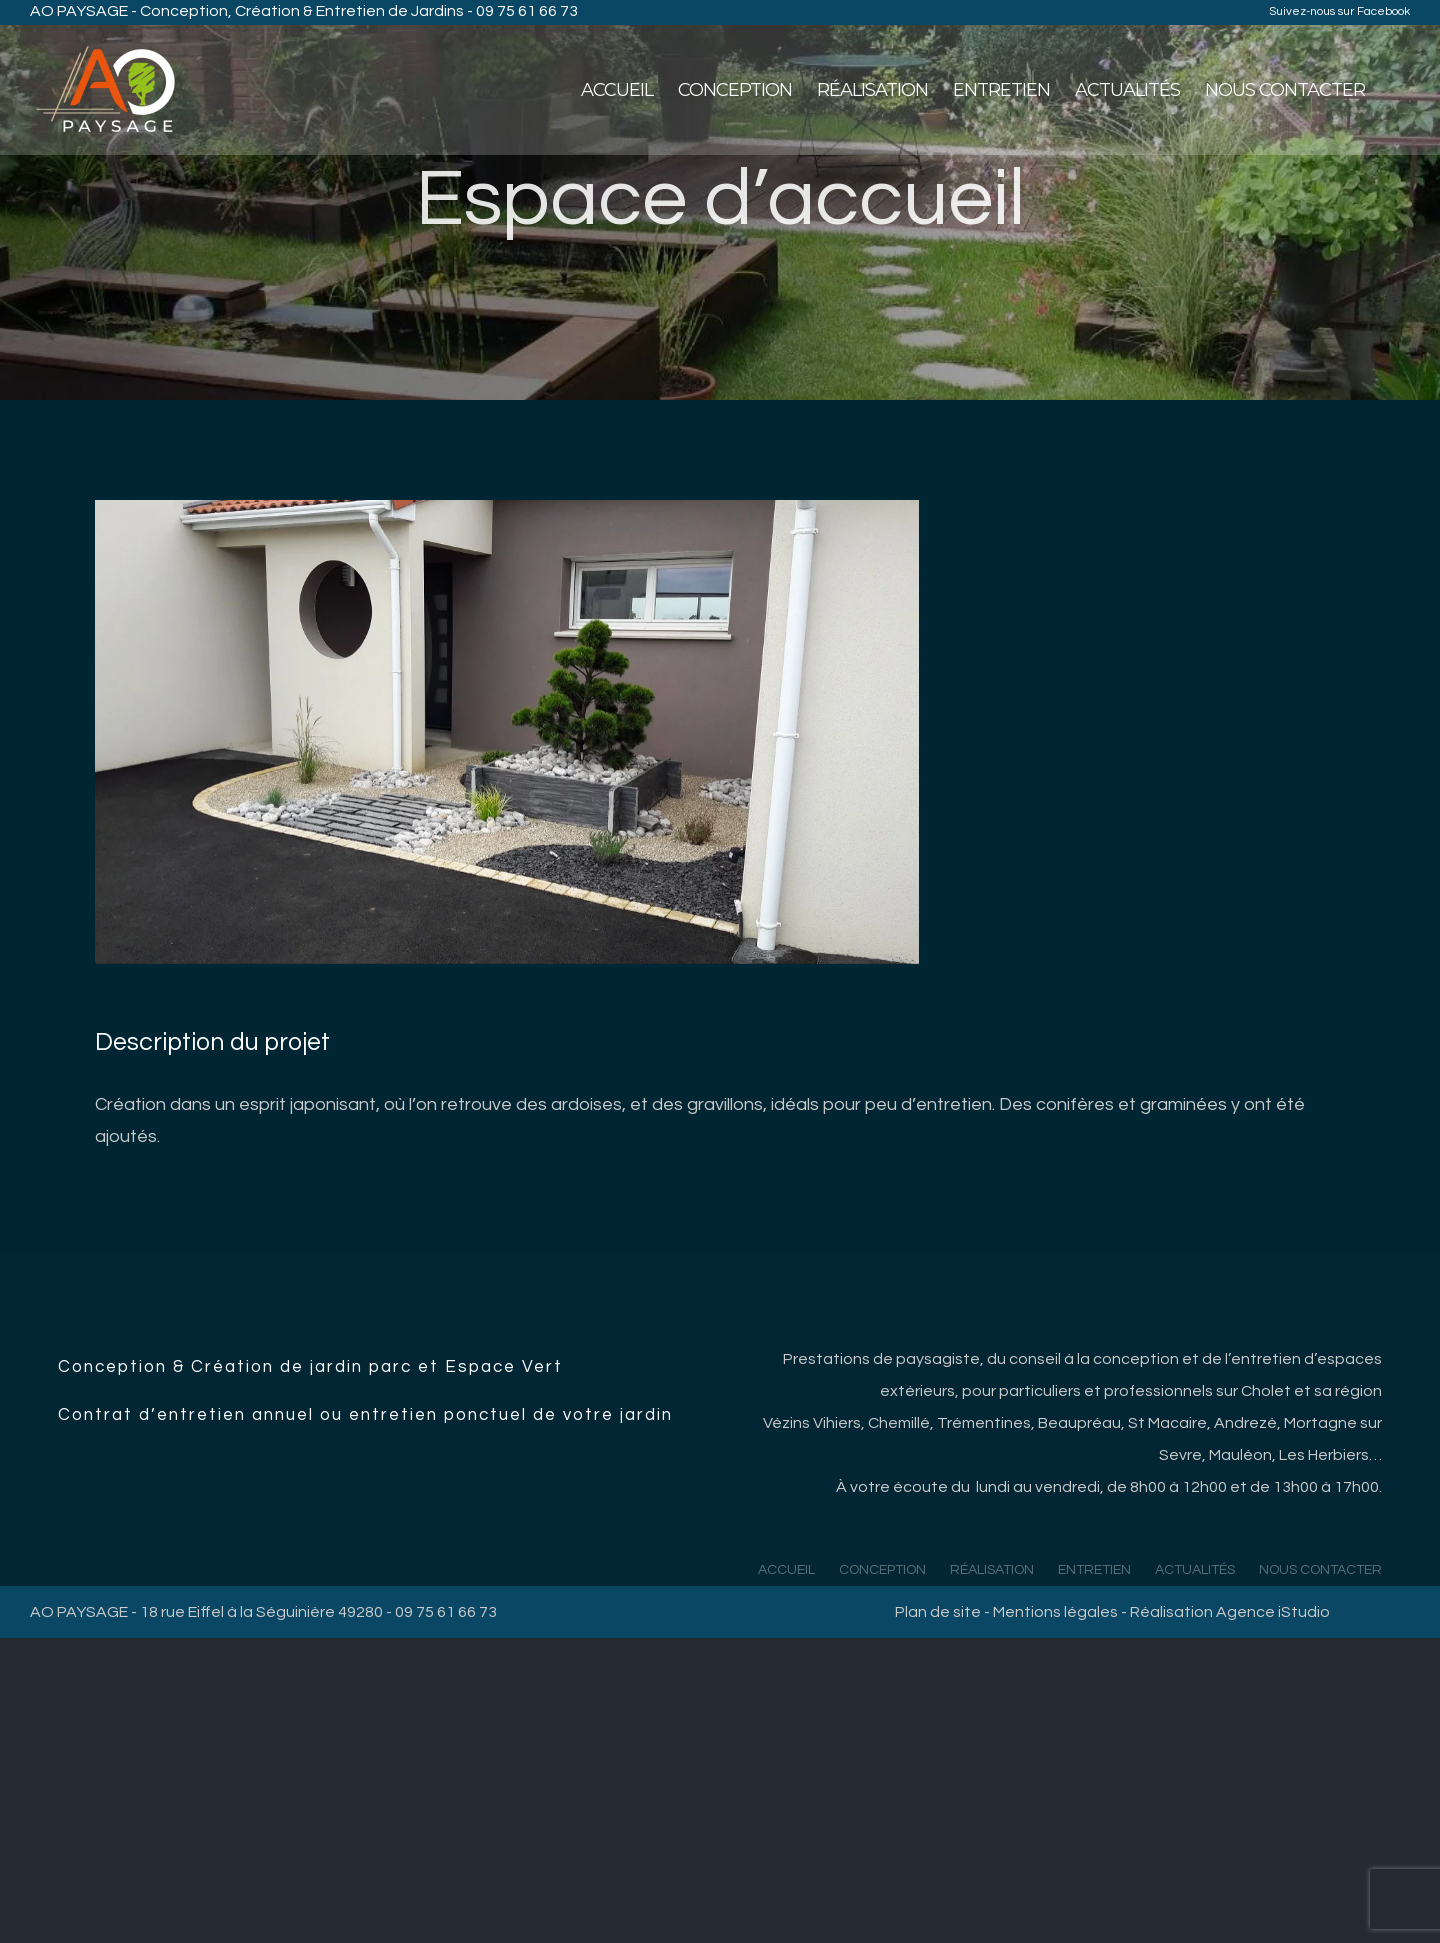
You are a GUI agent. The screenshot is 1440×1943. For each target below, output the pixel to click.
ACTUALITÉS (1195, 1570)
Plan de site (938, 1612)
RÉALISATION (992, 1570)
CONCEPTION (882, 1570)
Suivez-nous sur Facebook (1339, 11)
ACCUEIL (786, 1570)
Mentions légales (1055, 1612)
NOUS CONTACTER (1320, 1570)
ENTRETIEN (1094, 1570)
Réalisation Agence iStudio (1230, 1612)
